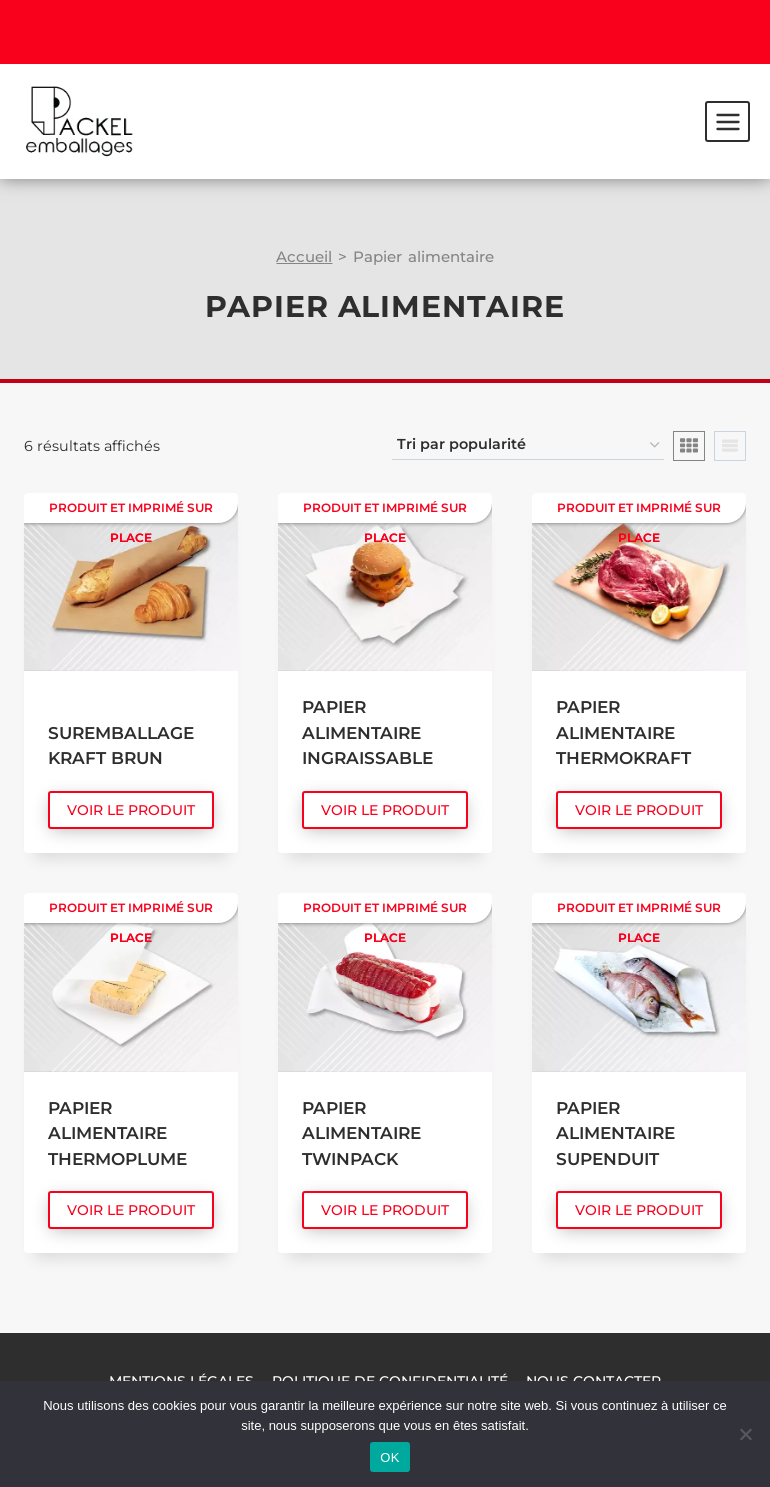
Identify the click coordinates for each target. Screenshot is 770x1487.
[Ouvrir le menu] (727, 121)
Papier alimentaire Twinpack (361, 1133)
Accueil (304, 256)
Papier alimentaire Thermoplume (117, 1133)
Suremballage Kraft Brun (121, 746)
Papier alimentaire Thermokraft (623, 732)
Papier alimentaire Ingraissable (367, 732)
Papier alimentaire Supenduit (615, 1133)
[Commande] (528, 445)
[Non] (745, 1434)
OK (389, 1457)
